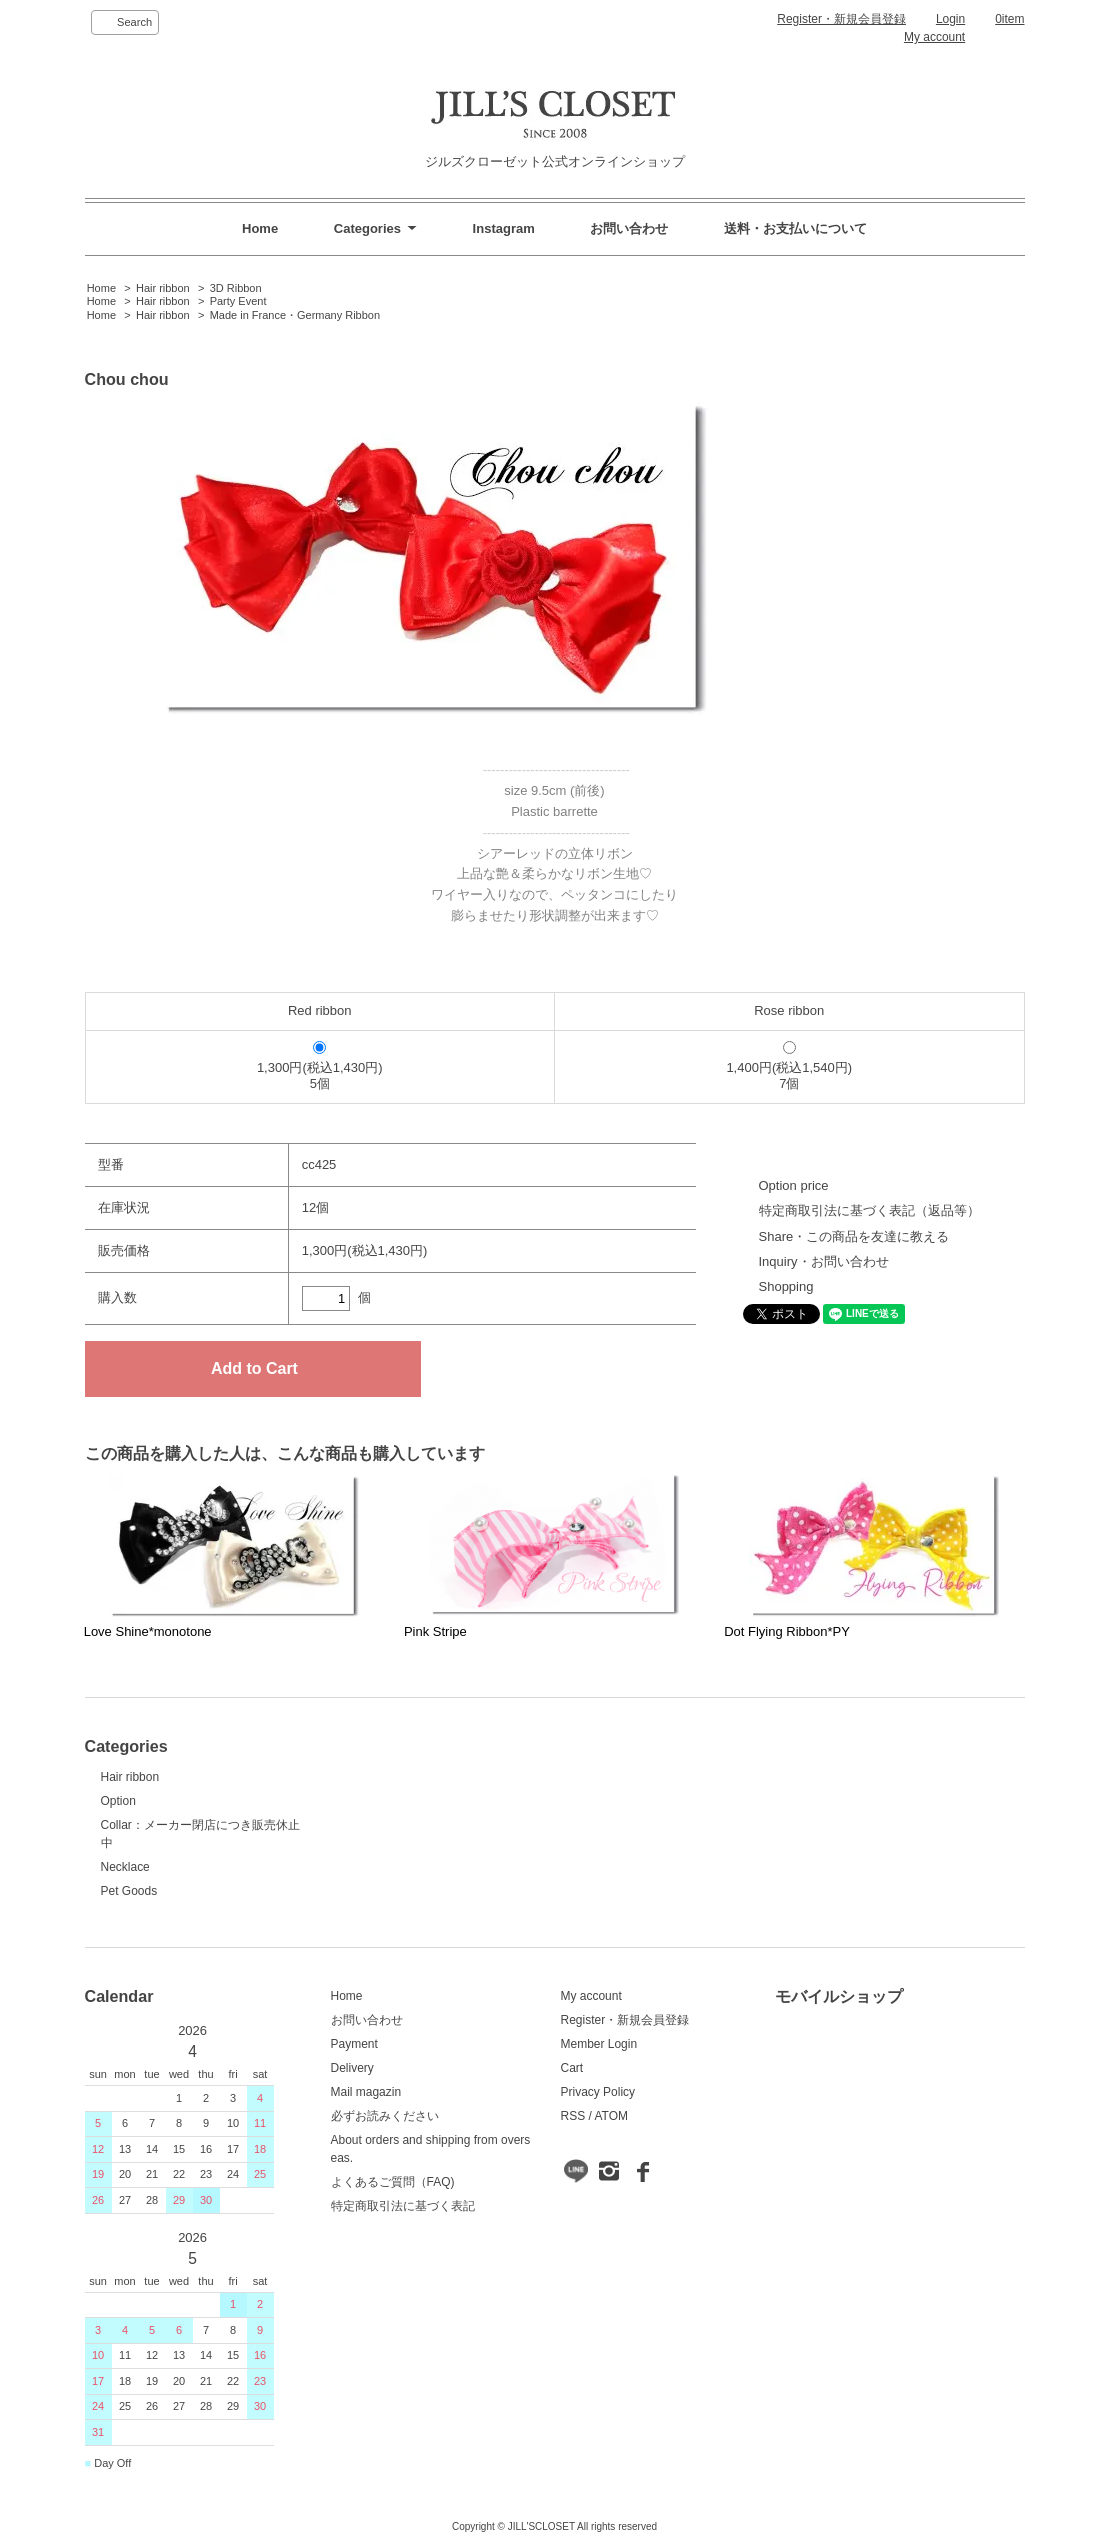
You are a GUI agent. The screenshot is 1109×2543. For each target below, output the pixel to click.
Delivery (352, 2068)
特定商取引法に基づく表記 (403, 2206)
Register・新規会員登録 (841, 19)
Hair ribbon (163, 288)
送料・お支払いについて (795, 228)
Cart (572, 2068)
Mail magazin (366, 2092)
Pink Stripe (435, 1631)
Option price (794, 1185)
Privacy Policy (598, 2092)
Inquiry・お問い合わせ (824, 1261)
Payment (354, 2044)
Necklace (125, 1867)
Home (260, 228)
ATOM (611, 2116)
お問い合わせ (629, 228)
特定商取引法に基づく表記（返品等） (869, 1210)
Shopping (786, 1286)
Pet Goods (129, 1891)
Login (950, 19)
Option (118, 1801)
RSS (573, 2116)
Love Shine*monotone (148, 1631)
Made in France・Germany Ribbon (295, 315)
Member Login (599, 2044)
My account (934, 37)
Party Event (238, 301)
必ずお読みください (385, 2116)
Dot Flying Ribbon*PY (787, 1631)
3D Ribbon (236, 288)
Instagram (504, 228)
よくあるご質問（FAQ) (393, 2182)
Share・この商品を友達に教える (854, 1236)
